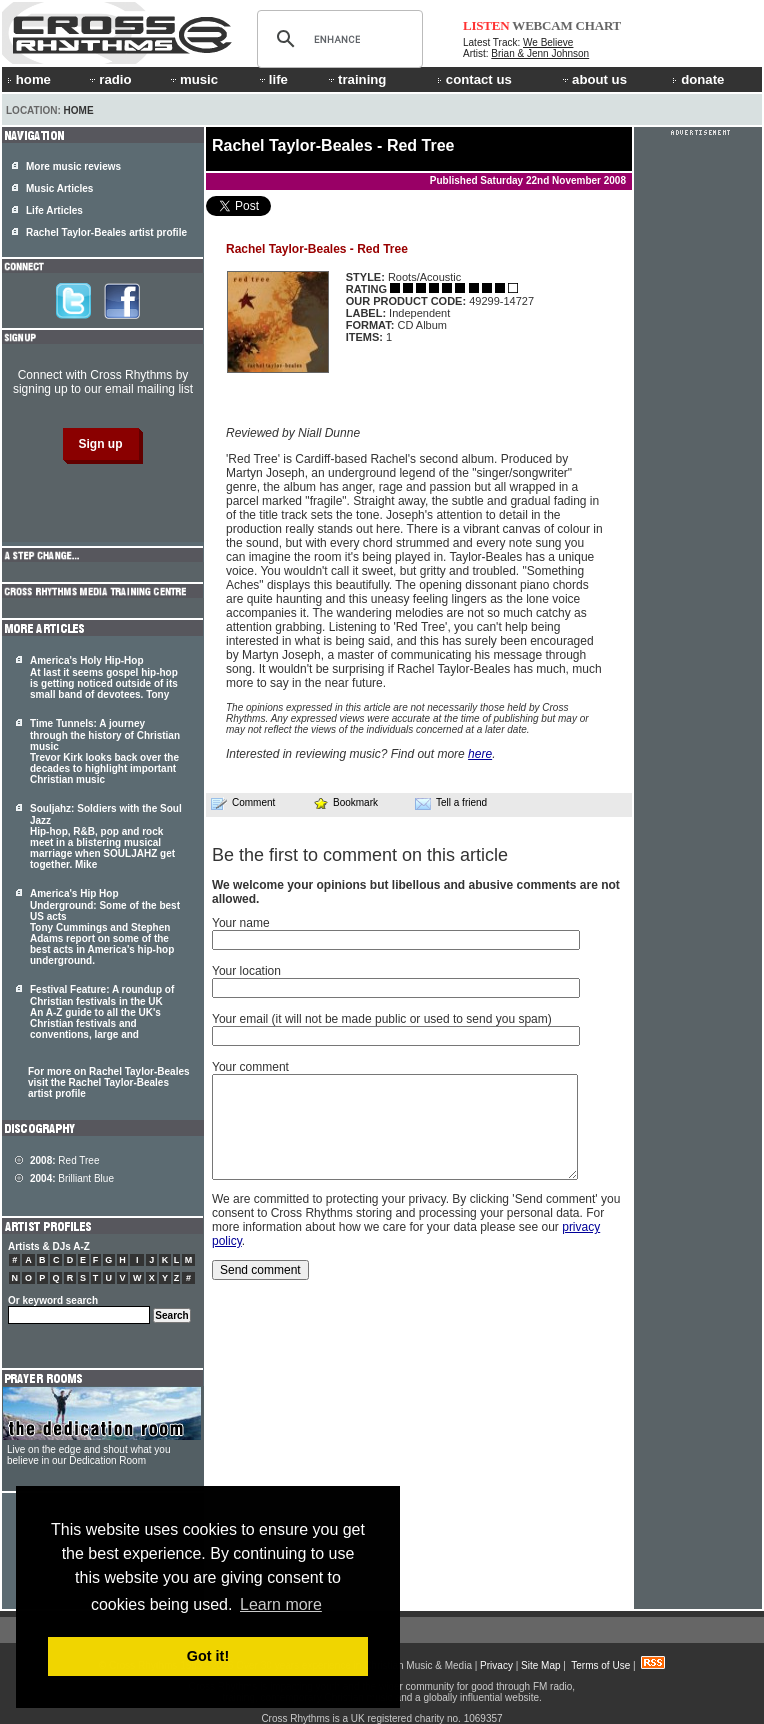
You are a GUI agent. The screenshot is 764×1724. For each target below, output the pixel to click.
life (272, 79)
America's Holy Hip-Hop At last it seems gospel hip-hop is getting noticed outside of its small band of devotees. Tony (104, 677)
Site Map (540, 1665)
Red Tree (65, 1160)
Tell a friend (451, 803)
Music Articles (59, 188)
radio (109, 79)
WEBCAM (542, 25)
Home (79, 110)
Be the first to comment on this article (360, 855)
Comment (243, 803)
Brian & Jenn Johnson (540, 53)
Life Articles (54, 210)
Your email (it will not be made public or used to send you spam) (382, 1019)
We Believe (548, 42)
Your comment (250, 1067)
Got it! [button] (208, 1656)
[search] (337, 39)
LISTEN (486, 25)
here (480, 754)
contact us (474, 79)
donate (698, 79)
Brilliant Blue (72, 1178)
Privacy (496, 1665)
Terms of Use (600, 1665)
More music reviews (73, 166)
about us (593, 79)
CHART (599, 25)
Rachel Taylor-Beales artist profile (106, 232)
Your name (241, 923)
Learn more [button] (281, 1604)
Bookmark (345, 802)
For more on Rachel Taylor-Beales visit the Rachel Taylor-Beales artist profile (109, 1082)
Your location (246, 971)
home (29, 79)
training (356, 79)
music (193, 79)
